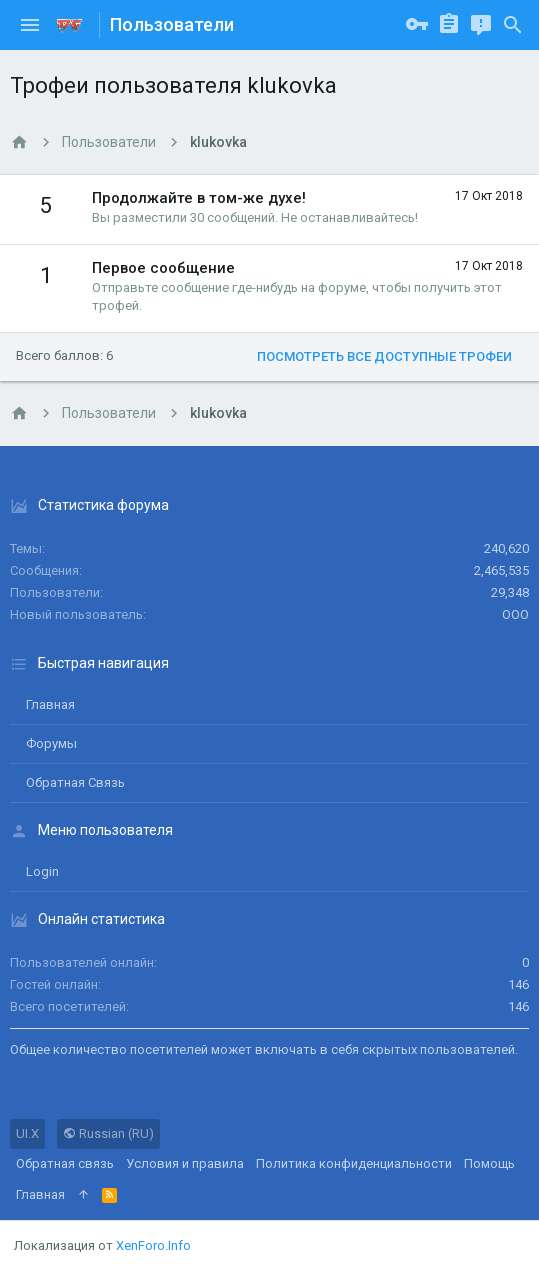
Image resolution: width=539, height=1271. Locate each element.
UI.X (27, 1133)
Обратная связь (75, 782)
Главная (50, 704)
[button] (30, 25)
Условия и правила (185, 1163)
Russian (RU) (108, 1133)
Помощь (489, 1163)
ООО (515, 614)
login (42, 871)
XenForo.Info (153, 1245)
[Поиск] (513, 25)
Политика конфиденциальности (354, 1163)
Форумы (51, 743)
